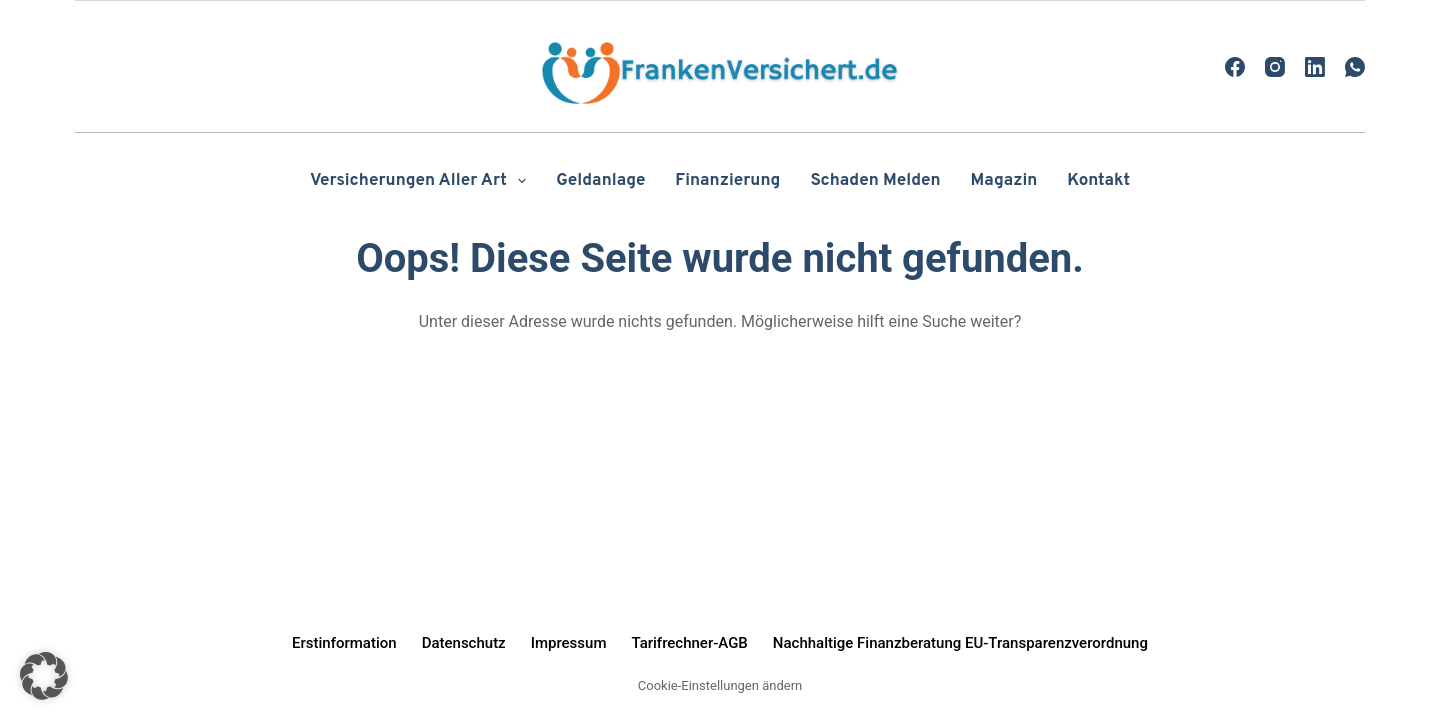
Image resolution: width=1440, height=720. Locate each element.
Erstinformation (344, 643)
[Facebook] (1235, 67)
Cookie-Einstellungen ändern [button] (720, 685)
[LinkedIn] (1315, 67)
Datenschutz (464, 643)
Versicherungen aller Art (422, 181)
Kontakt (1098, 181)
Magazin (1004, 181)
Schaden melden (875, 181)
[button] (44, 676)
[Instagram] (1275, 67)
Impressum (569, 643)
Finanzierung (727, 181)
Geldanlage (600, 181)
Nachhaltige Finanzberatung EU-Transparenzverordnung (960, 643)
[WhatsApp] (1355, 67)
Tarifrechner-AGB (689, 643)
